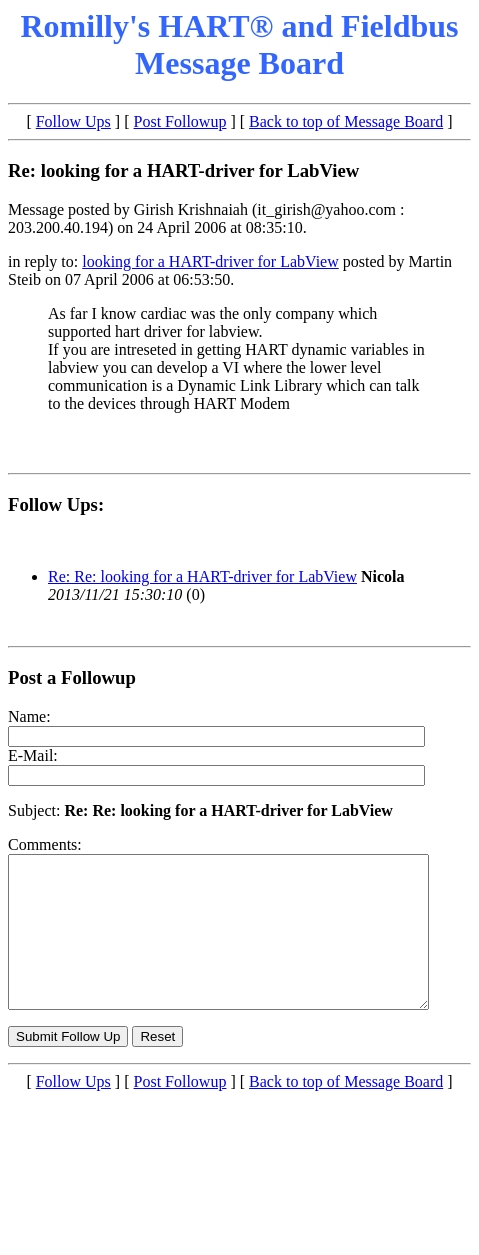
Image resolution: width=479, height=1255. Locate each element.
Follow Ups (73, 121)
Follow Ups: (56, 504)
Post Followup (180, 121)
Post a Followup (72, 677)
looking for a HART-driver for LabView (210, 261)
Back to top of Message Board (346, 121)
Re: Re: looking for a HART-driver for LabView (202, 576)
